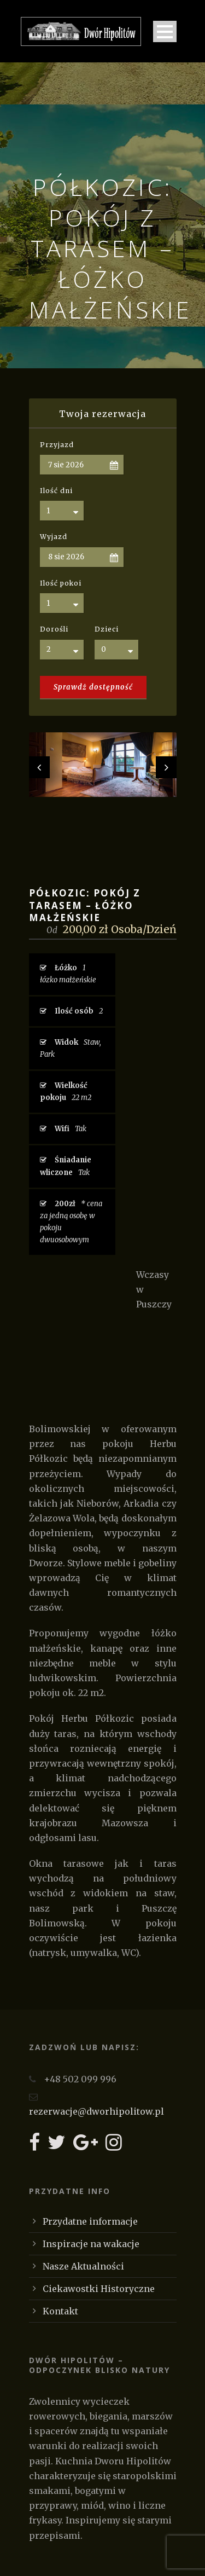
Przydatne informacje (90, 2221)
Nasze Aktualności (83, 2266)
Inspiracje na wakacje (91, 2243)
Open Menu (165, 31)
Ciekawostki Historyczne (99, 2288)
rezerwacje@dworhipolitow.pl (96, 2111)
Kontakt (60, 2311)
